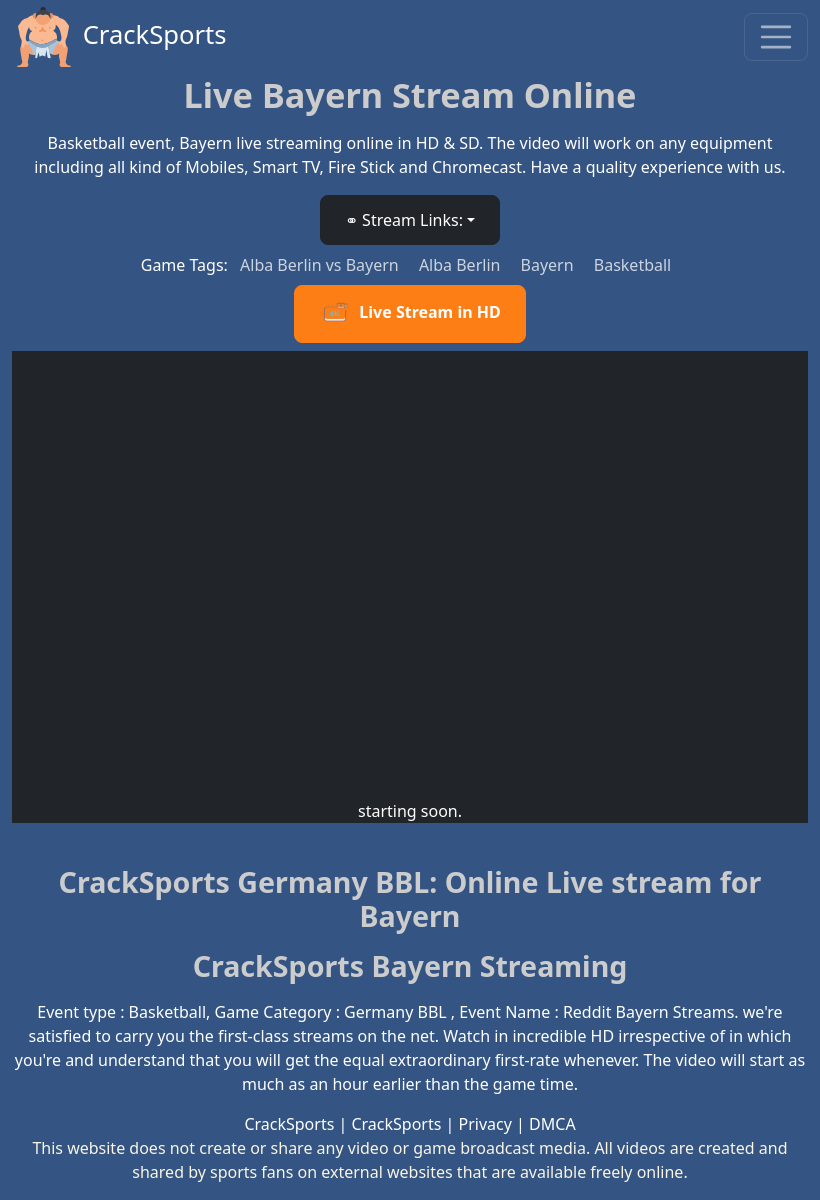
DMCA (552, 1124)
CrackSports (119, 37)
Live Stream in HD (409, 314)
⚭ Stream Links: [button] (404, 220)
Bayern (549, 265)
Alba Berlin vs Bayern (321, 265)
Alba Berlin (462, 265)
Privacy (485, 1124)
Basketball (632, 265)
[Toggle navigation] (776, 37)
